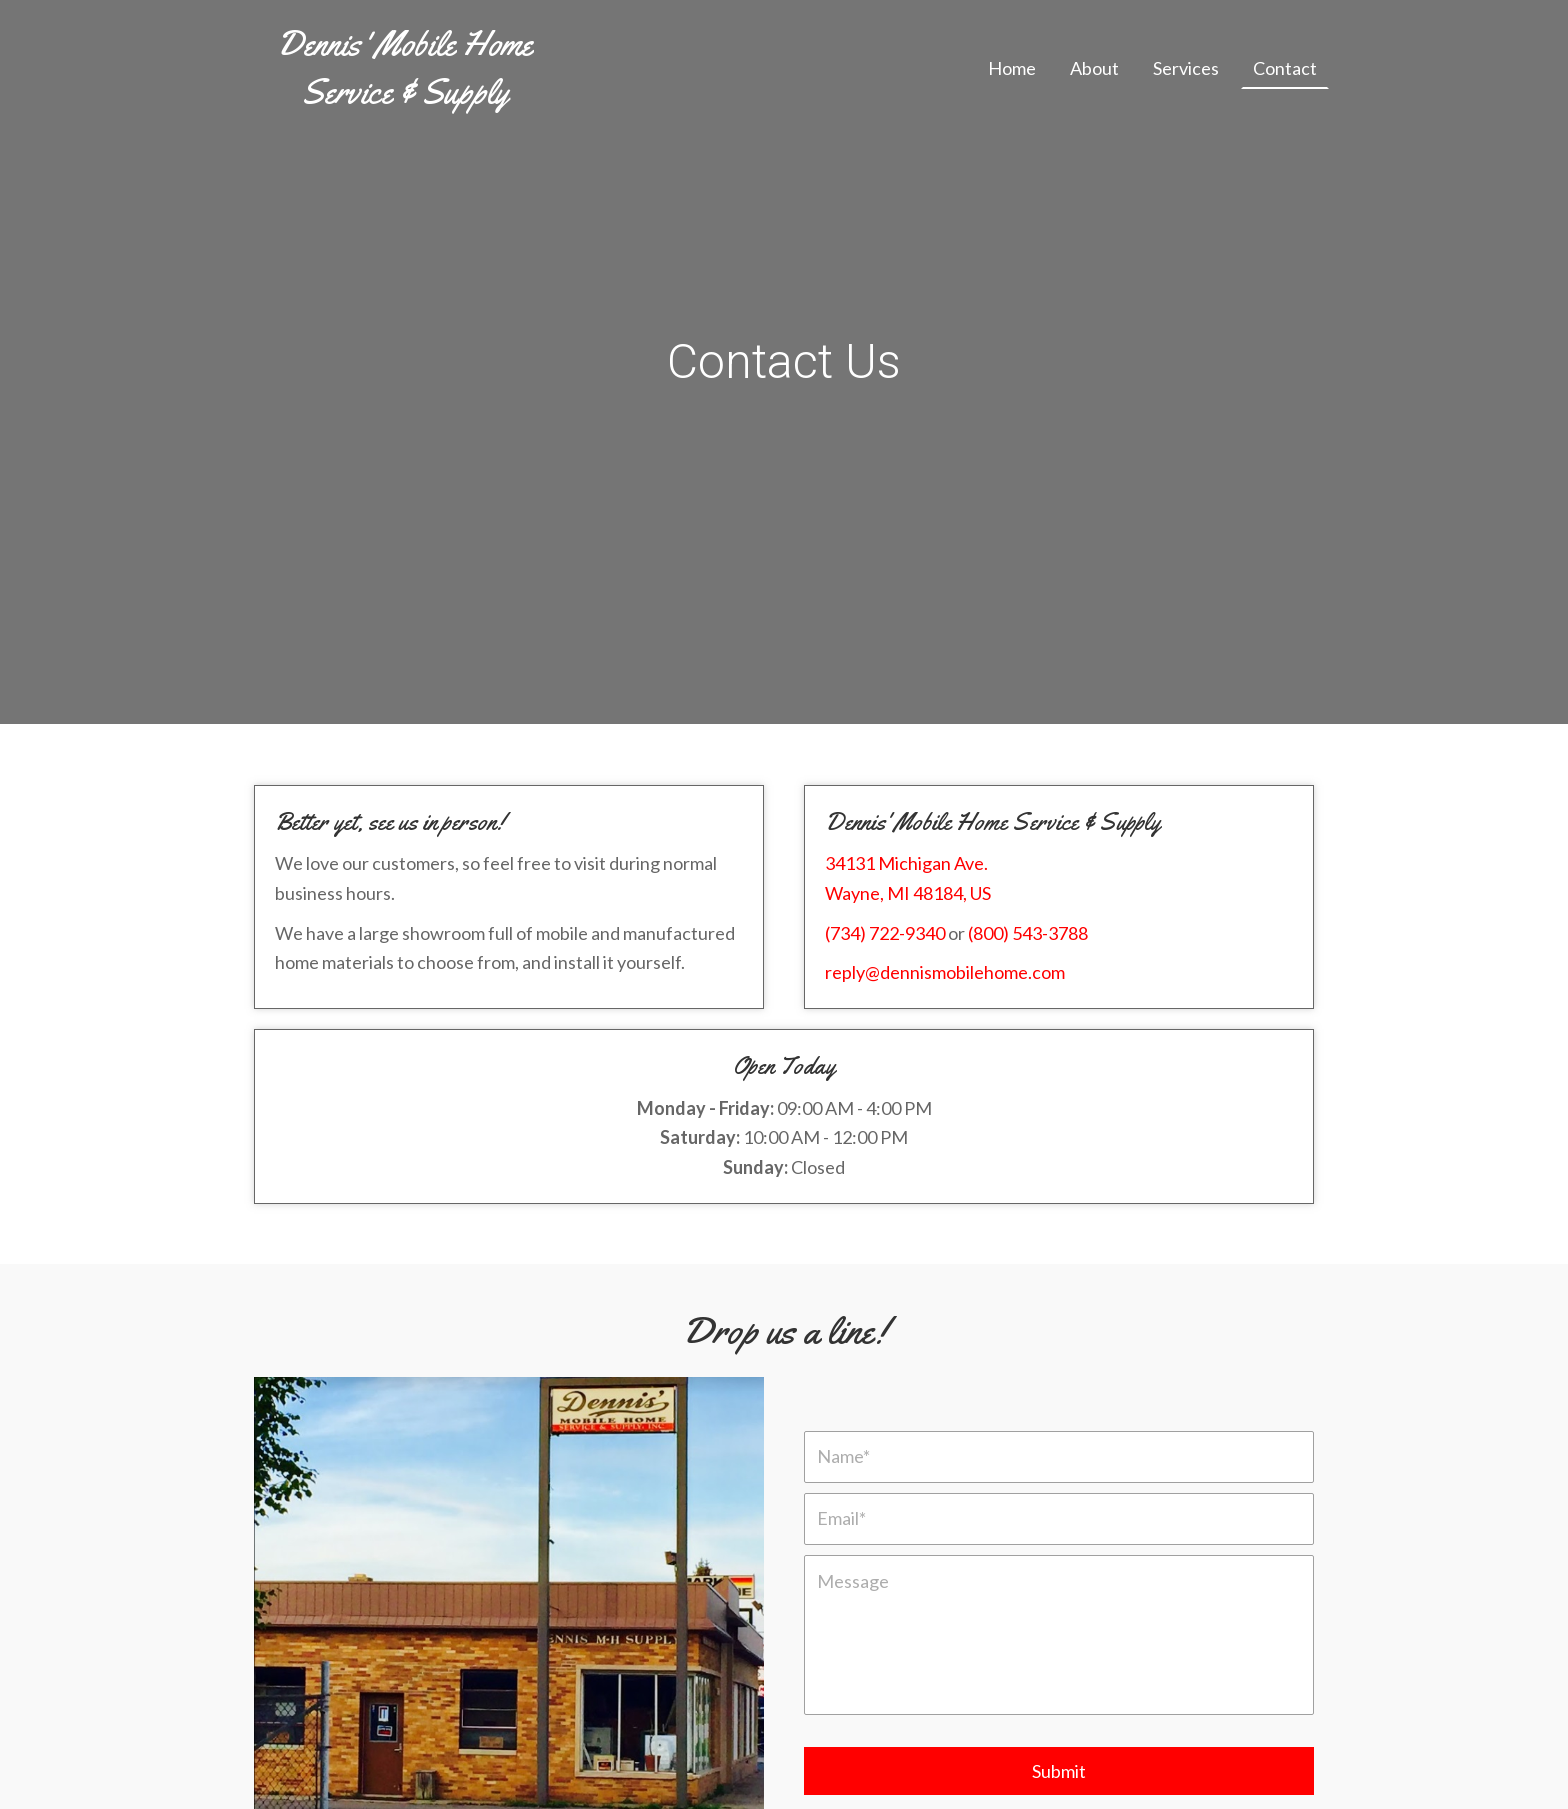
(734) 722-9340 (885, 933)
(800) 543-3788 (1028, 933)
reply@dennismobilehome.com (945, 972)
